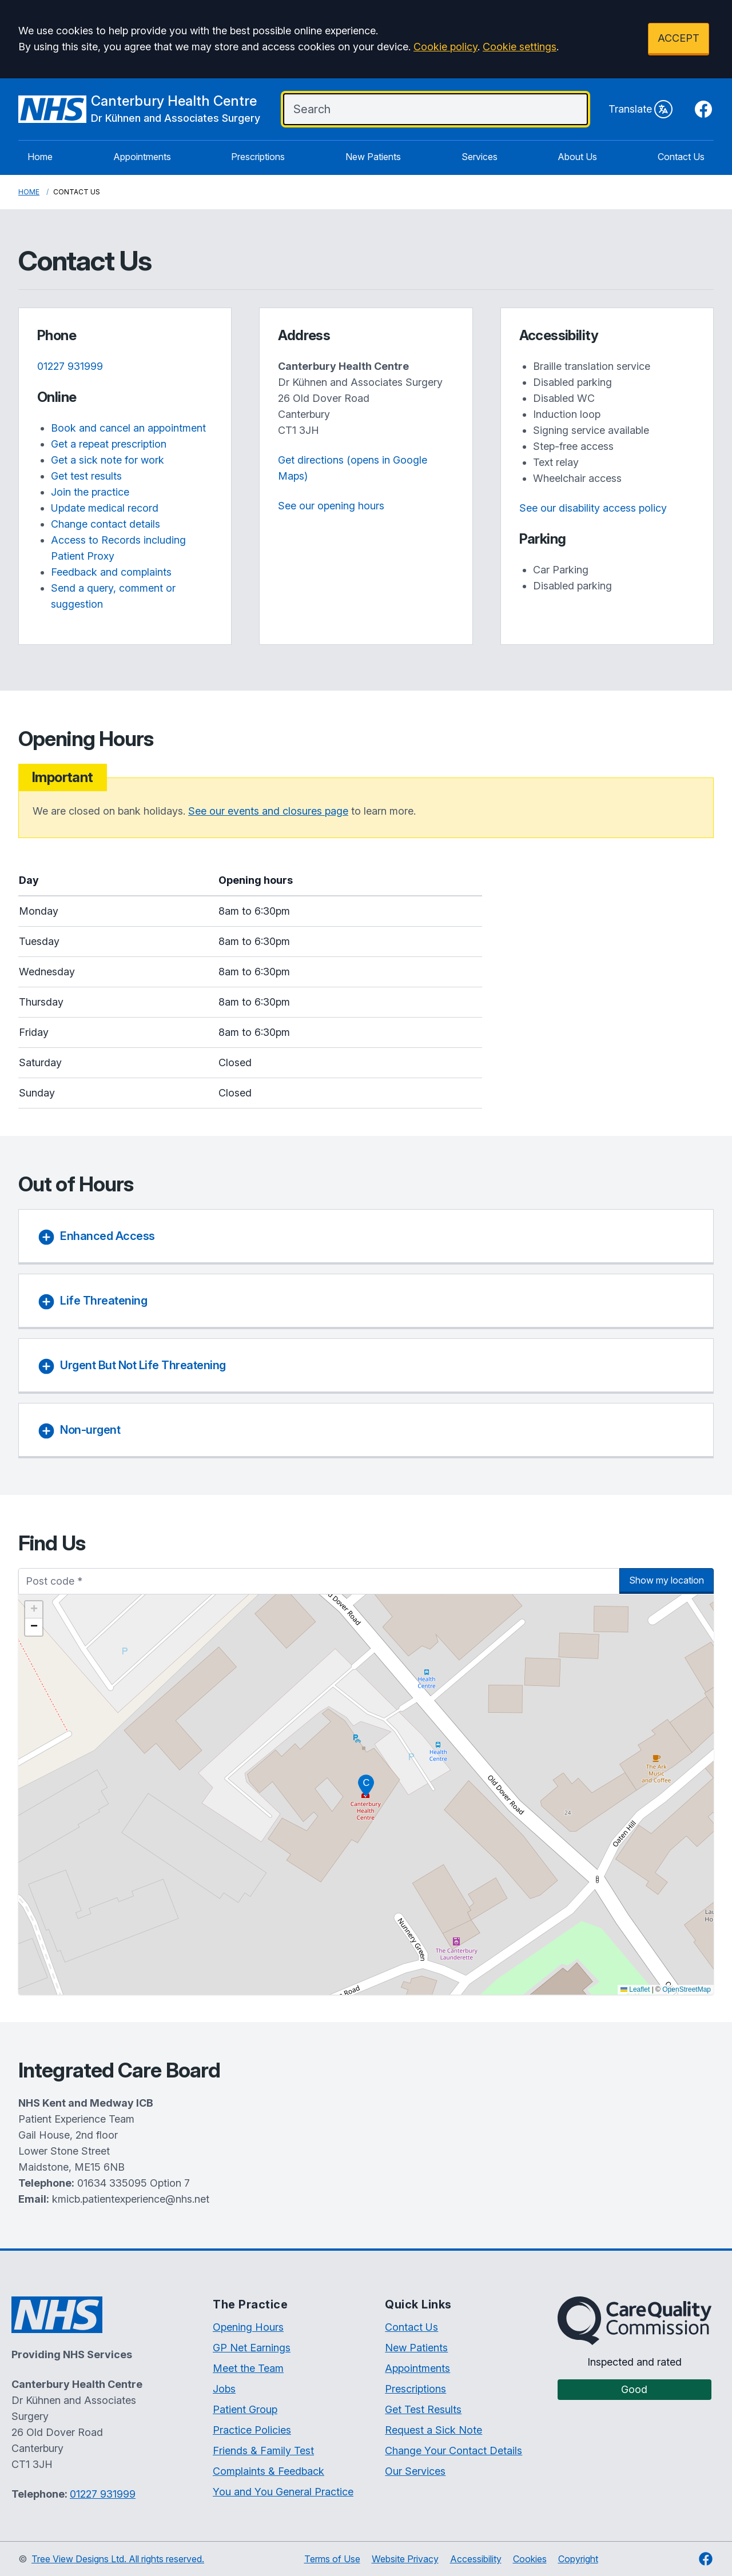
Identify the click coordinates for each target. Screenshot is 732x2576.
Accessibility (476, 2559)
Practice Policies (252, 2430)
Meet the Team (248, 2368)
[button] (366, 1785)
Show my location (666, 1580)
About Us (577, 156)
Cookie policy (445, 47)
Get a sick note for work (107, 460)
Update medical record (104, 508)
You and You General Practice (283, 2492)
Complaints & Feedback (268, 2471)
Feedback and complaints (111, 572)
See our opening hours (331, 506)
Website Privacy (405, 2559)
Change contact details (105, 524)
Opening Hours (248, 2327)
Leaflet (635, 1989)
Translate (640, 109)
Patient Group (245, 2409)
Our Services (415, 2471)
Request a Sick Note (433, 2430)
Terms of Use (332, 2559)
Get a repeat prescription (108, 444)
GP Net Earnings (252, 2348)
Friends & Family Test (263, 2451)
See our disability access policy (593, 508)
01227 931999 (70, 366)
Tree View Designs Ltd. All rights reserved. (117, 2559)
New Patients (373, 156)
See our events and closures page (268, 811)
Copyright (578, 2559)
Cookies (530, 2559)
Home (40, 156)
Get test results (86, 476)
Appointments (142, 156)
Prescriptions (258, 156)
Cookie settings (519, 47)
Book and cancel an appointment (128, 428)
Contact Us (681, 156)
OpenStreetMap (686, 1989)
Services (480, 156)
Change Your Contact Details (453, 2451)
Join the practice (90, 492)
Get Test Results (423, 2409)
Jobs (224, 2389)
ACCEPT (678, 38)
